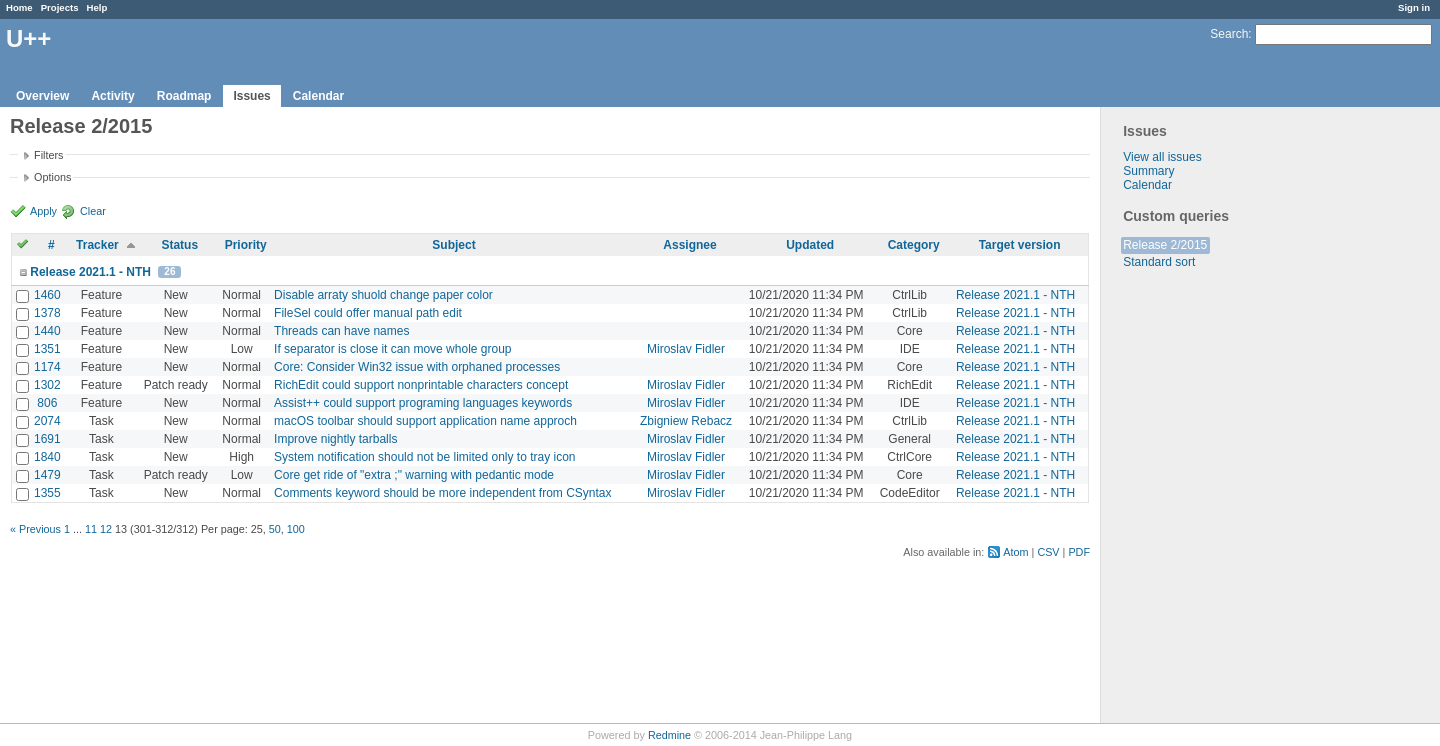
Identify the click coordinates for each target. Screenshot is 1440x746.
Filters (48, 155)
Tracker (97, 245)
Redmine (669, 735)
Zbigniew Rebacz (686, 421)
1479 (47, 475)
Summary (1148, 171)
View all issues (1162, 157)
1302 (47, 385)
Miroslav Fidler (686, 349)
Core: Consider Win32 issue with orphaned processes (417, 367)
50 (275, 529)
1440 (47, 331)
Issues (251, 96)
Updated (810, 245)
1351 (47, 349)
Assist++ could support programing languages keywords (423, 403)
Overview (42, 96)
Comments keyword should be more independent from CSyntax (443, 493)
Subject (453, 245)
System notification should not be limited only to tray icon (425, 457)
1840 (47, 457)
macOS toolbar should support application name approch (425, 421)
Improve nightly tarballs (335, 439)
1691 (47, 439)
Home (19, 7)
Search (1229, 34)
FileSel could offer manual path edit (368, 313)
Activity (112, 96)
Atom (1015, 552)
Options (52, 177)
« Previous (35, 529)
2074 (47, 421)
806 (47, 403)
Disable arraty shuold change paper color (383, 295)
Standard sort (1159, 262)
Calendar (318, 96)
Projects (60, 7)
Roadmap (184, 96)
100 (296, 529)
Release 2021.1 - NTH (90, 272)
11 (91, 529)
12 (106, 529)
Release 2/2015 (1165, 245)
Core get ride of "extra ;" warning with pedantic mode (414, 475)
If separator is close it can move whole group (392, 349)
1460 (47, 295)
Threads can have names (341, 331)
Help (97, 7)
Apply (43, 211)
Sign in (1414, 7)
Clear (93, 211)
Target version (1020, 245)
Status (179, 245)
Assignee (689, 245)
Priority (246, 245)
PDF (1079, 552)
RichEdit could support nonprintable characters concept (421, 385)
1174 (47, 367)
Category (914, 245)
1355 (47, 493)
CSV (1048, 552)
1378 (47, 313)
